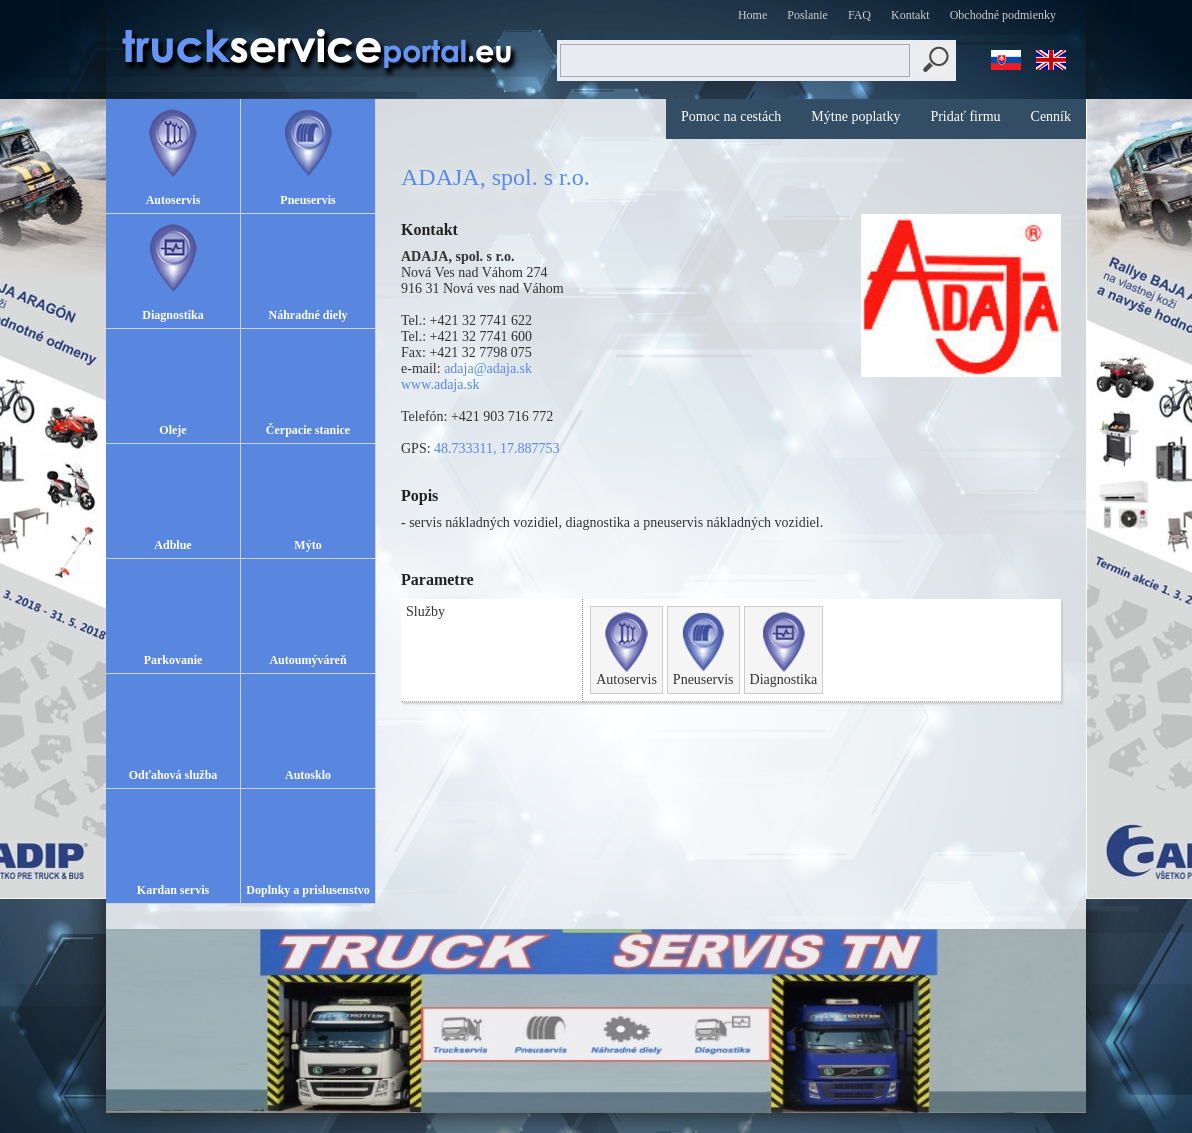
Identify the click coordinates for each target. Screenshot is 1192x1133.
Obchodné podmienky (1003, 15)
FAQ (859, 15)
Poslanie (807, 15)
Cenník (1051, 116)
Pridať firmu (965, 116)
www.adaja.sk (440, 384)
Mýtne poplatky (855, 116)
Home (752, 15)
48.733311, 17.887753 (496, 448)
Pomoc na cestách (731, 116)
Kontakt (910, 15)
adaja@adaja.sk (488, 368)
